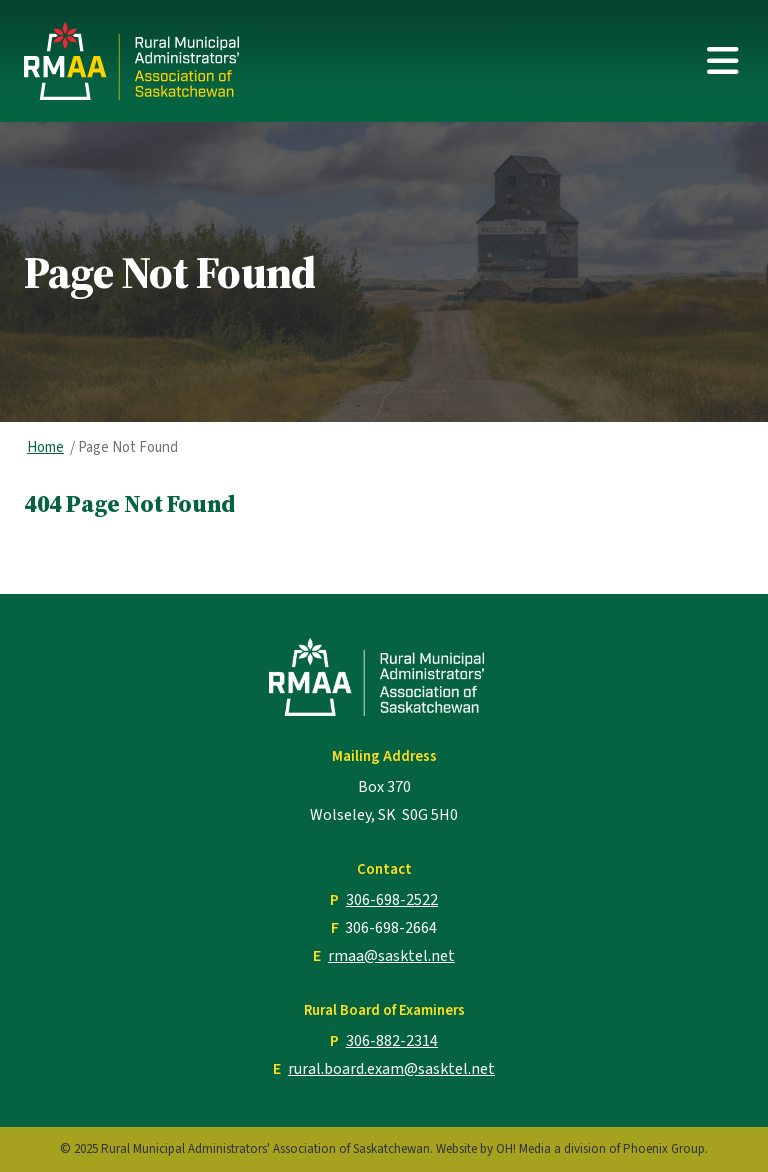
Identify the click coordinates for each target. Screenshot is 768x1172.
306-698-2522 (392, 900)
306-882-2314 (392, 1041)
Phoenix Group (664, 1149)
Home (45, 447)
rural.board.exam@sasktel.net (391, 1069)
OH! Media (523, 1149)
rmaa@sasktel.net (391, 956)
